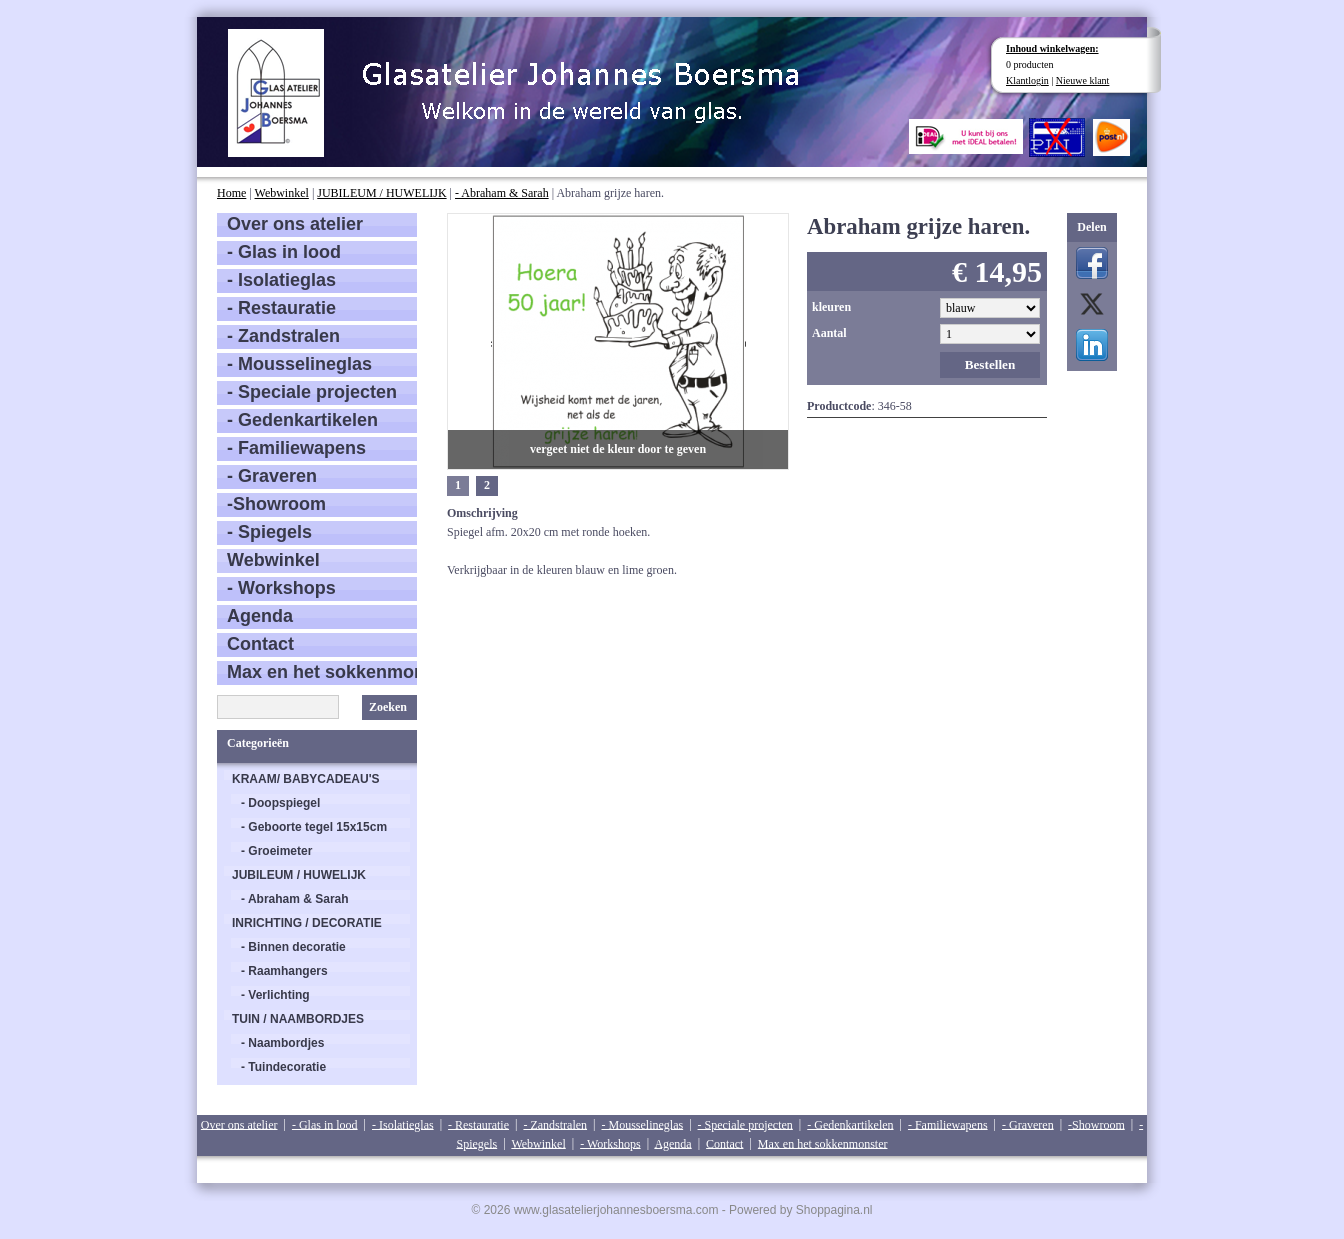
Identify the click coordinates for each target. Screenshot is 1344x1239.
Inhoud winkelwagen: (1052, 48)
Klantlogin (1027, 80)
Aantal (829, 333)
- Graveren (272, 476)
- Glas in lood (284, 252)
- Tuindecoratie (283, 1067)
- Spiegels (269, 532)
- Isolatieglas (281, 280)
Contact (260, 644)
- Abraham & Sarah (502, 193)
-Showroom (276, 504)
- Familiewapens (296, 448)
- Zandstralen (283, 336)
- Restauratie (281, 308)
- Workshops (281, 588)
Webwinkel (282, 193)
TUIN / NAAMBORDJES (298, 1019)
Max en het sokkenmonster (322, 672)
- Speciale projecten (312, 392)
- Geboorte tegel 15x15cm (314, 827)
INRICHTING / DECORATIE (307, 923)
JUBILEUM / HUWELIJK (381, 193)
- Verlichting (275, 995)
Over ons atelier (295, 224)
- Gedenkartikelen (302, 420)
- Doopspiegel (280, 803)
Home (231, 193)
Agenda (260, 616)
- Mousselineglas (299, 364)
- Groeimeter (276, 851)
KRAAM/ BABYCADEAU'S (306, 779)
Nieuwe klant (1083, 80)
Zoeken (388, 707)
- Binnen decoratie (293, 947)
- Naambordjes (282, 1043)
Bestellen (990, 364)
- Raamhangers (284, 971)
